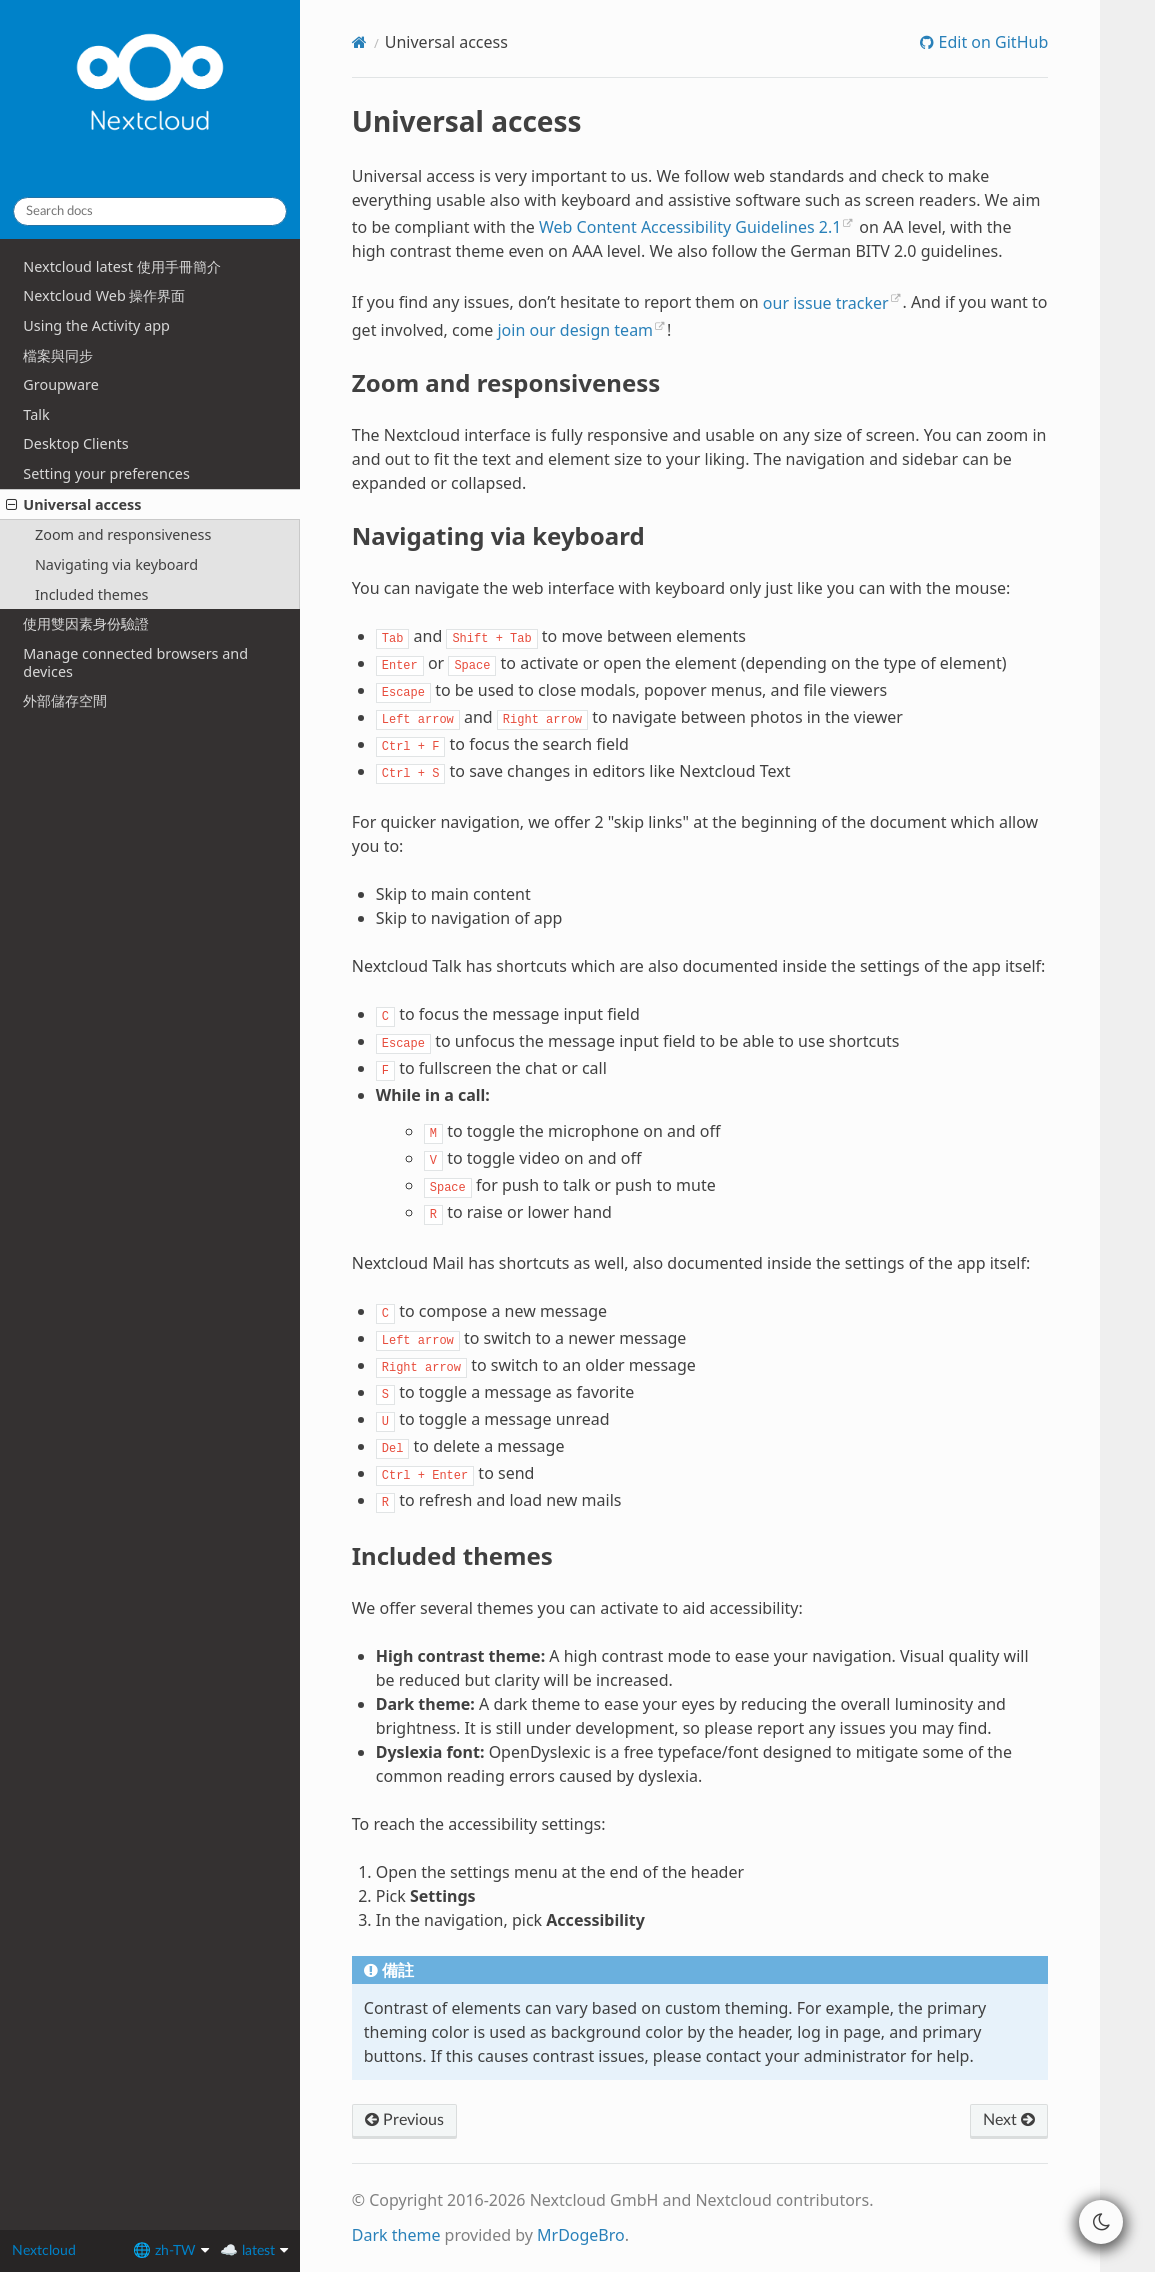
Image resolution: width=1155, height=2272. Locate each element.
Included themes (92, 594)
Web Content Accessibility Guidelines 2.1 (690, 227)
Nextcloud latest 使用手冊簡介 (121, 266)
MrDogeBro (581, 2235)
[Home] (359, 42)
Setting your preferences (106, 473)
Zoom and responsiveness (123, 534)
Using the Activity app (96, 325)
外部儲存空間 (65, 700)
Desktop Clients (75, 443)
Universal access (73, 504)
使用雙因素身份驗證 (86, 623)
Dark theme (396, 2235)
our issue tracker (826, 303)
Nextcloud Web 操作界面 (104, 295)
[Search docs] (150, 211)
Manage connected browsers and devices (135, 662)
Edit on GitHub (991, 42)
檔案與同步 (58, 355)
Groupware (60, 384)
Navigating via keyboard (116, 564)
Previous (404, 2120)
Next (1009, 2120)
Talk (36, 414)
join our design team (575, 330)
